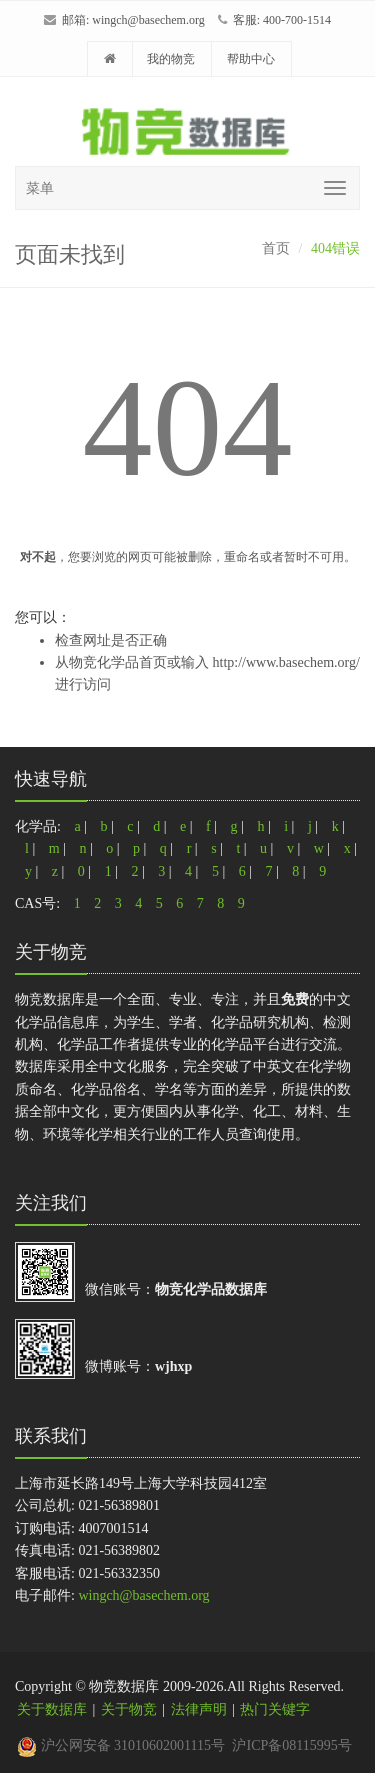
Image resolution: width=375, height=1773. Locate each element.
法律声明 (199, 1709)
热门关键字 (275, 1709)
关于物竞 (129, 1709)
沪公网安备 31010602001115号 (121, 1745)
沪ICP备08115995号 (291, 1745)
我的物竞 (171, 59)
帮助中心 (251, 59)
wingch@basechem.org (148, 20)
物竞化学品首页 (118, 662)
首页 (276, 248)
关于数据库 (52, 1709)
